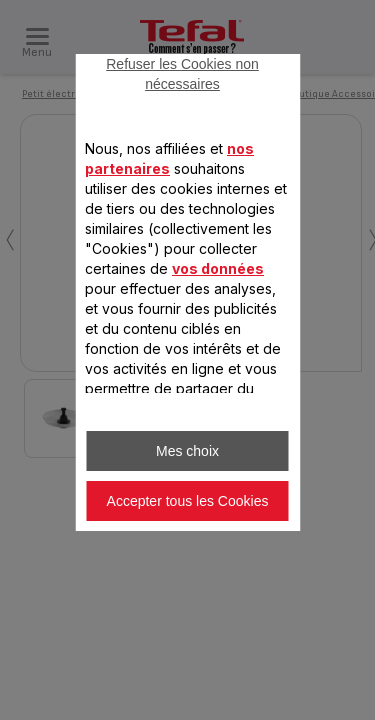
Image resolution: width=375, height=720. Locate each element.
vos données (218, 268)
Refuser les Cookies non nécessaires (182, 74)
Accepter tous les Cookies (188, 501)
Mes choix (187, 451)
